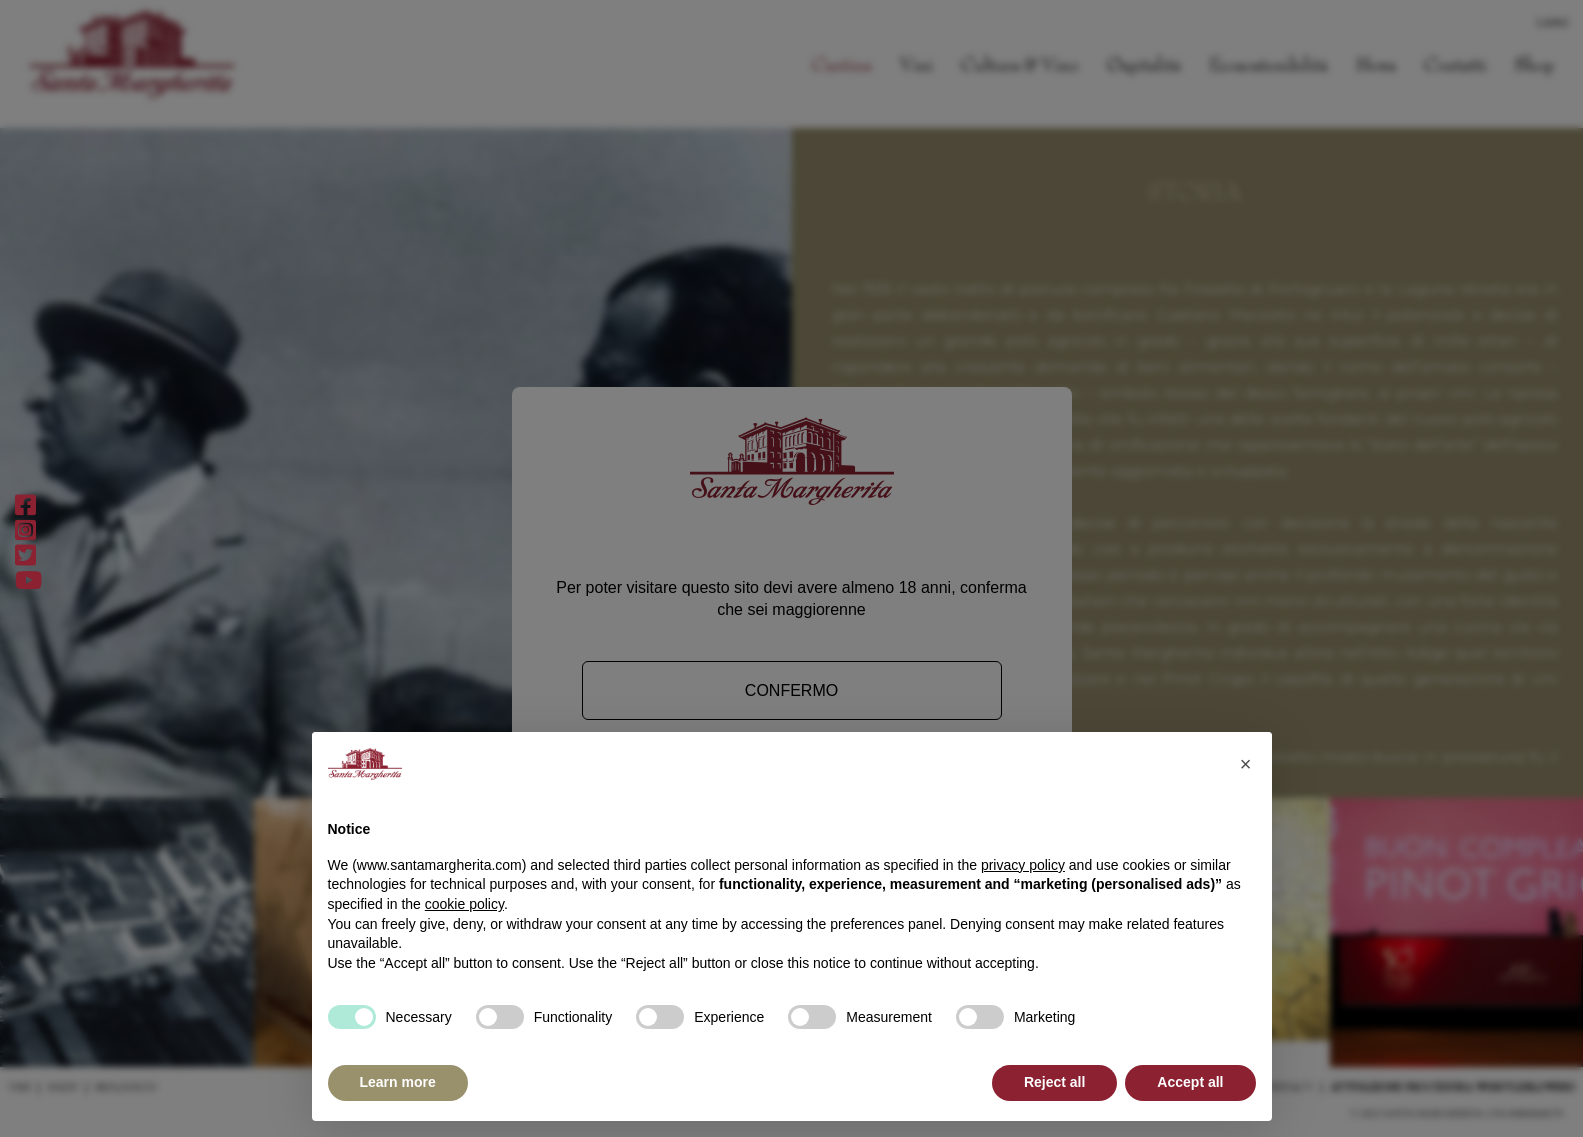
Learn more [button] (398, 1082)
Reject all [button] (1054, 1082)
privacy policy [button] (1023, 865)
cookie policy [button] (464, 904)
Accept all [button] (1190, 1082)
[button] (1246, 764)
